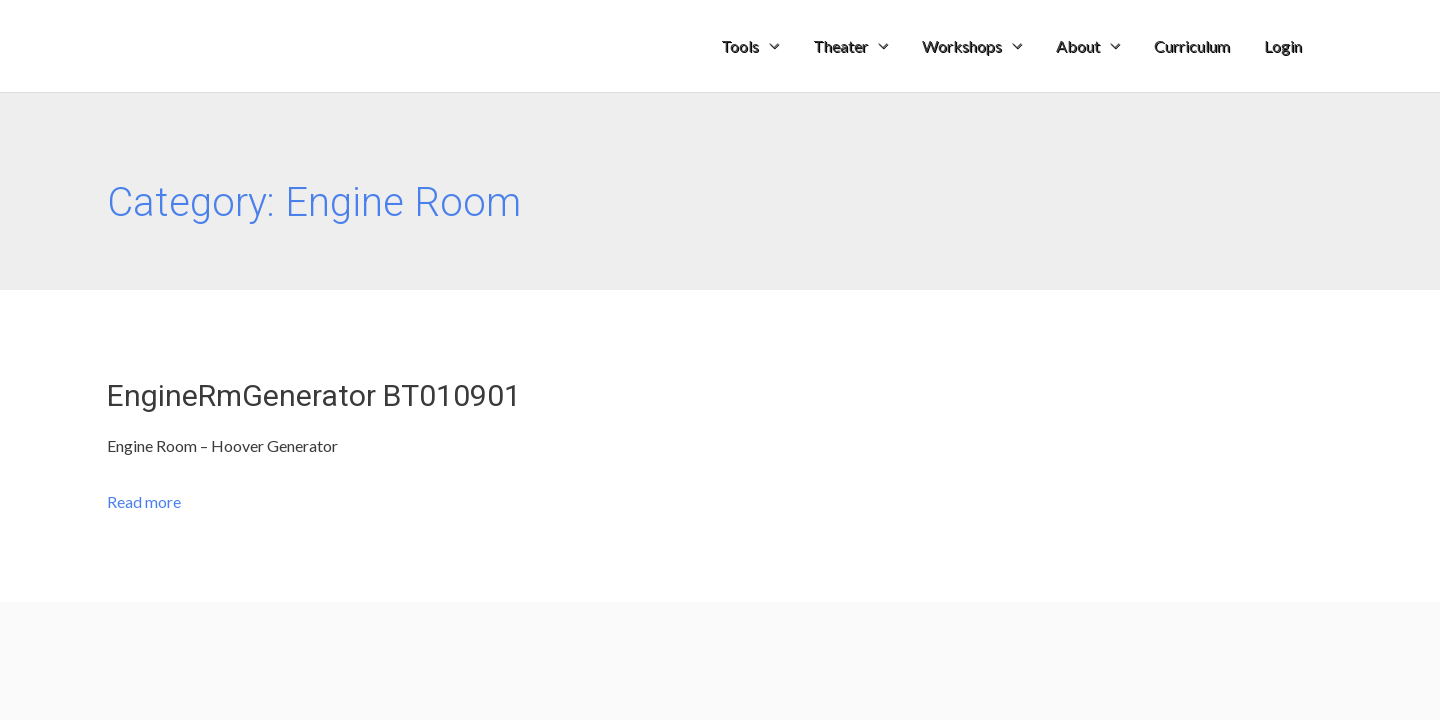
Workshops (962, 45)
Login (1283, 45)
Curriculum (1192, 45)
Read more (144, 501)
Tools (740, 45)
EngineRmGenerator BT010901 (314, 395)
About (1078, 45)
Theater (840, 45)
